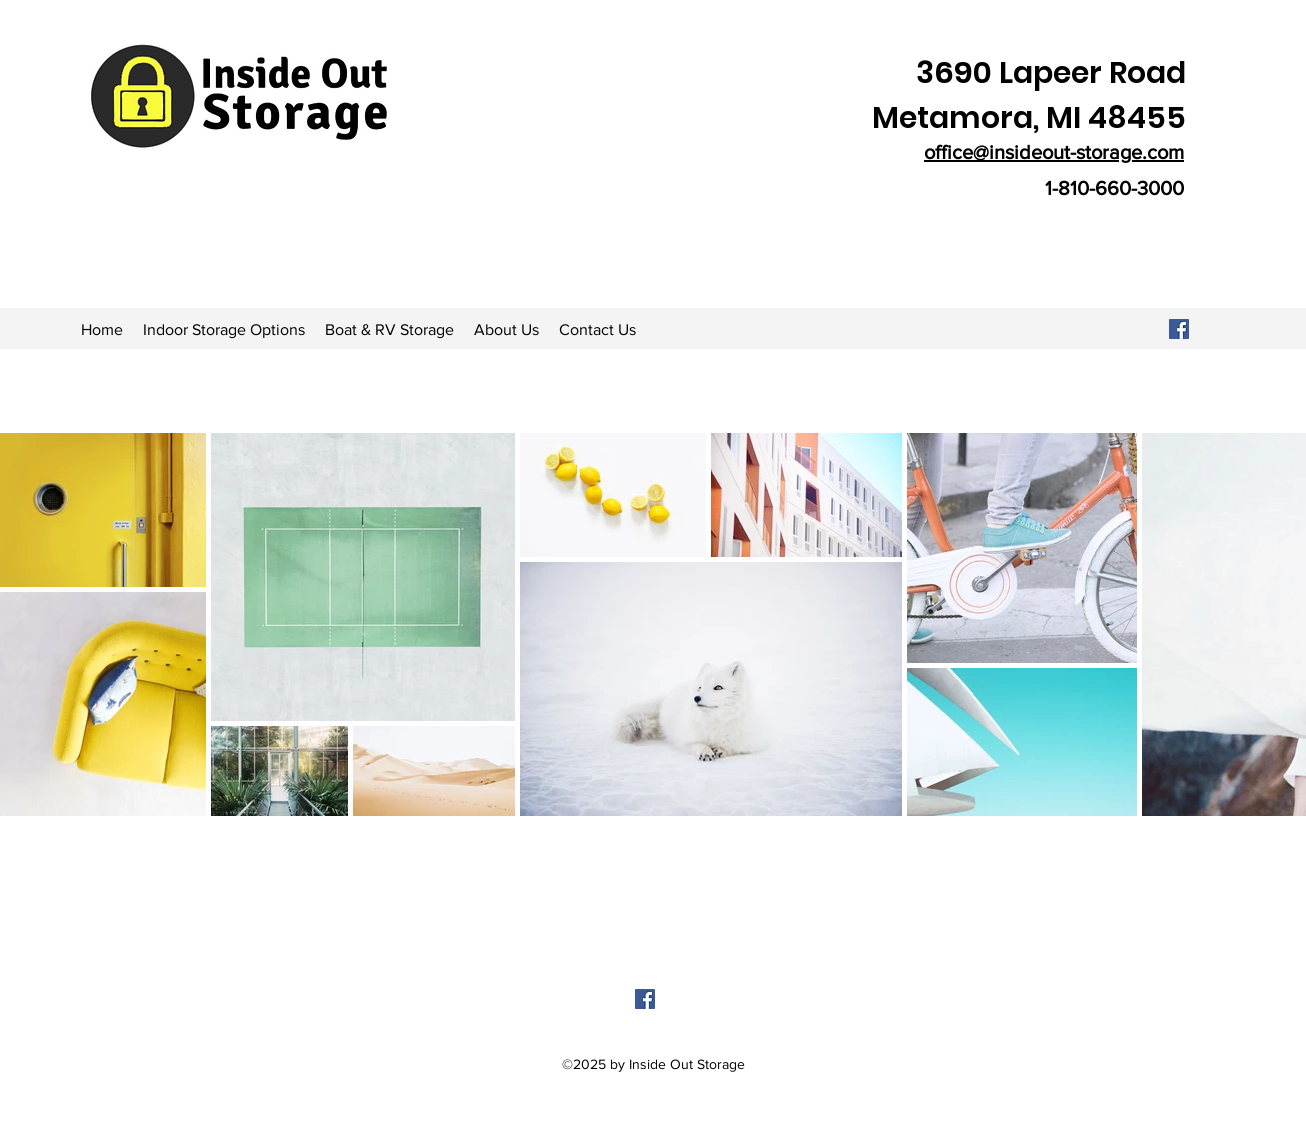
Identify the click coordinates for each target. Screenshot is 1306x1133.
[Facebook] (1179, 329)
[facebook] (645, 999)
